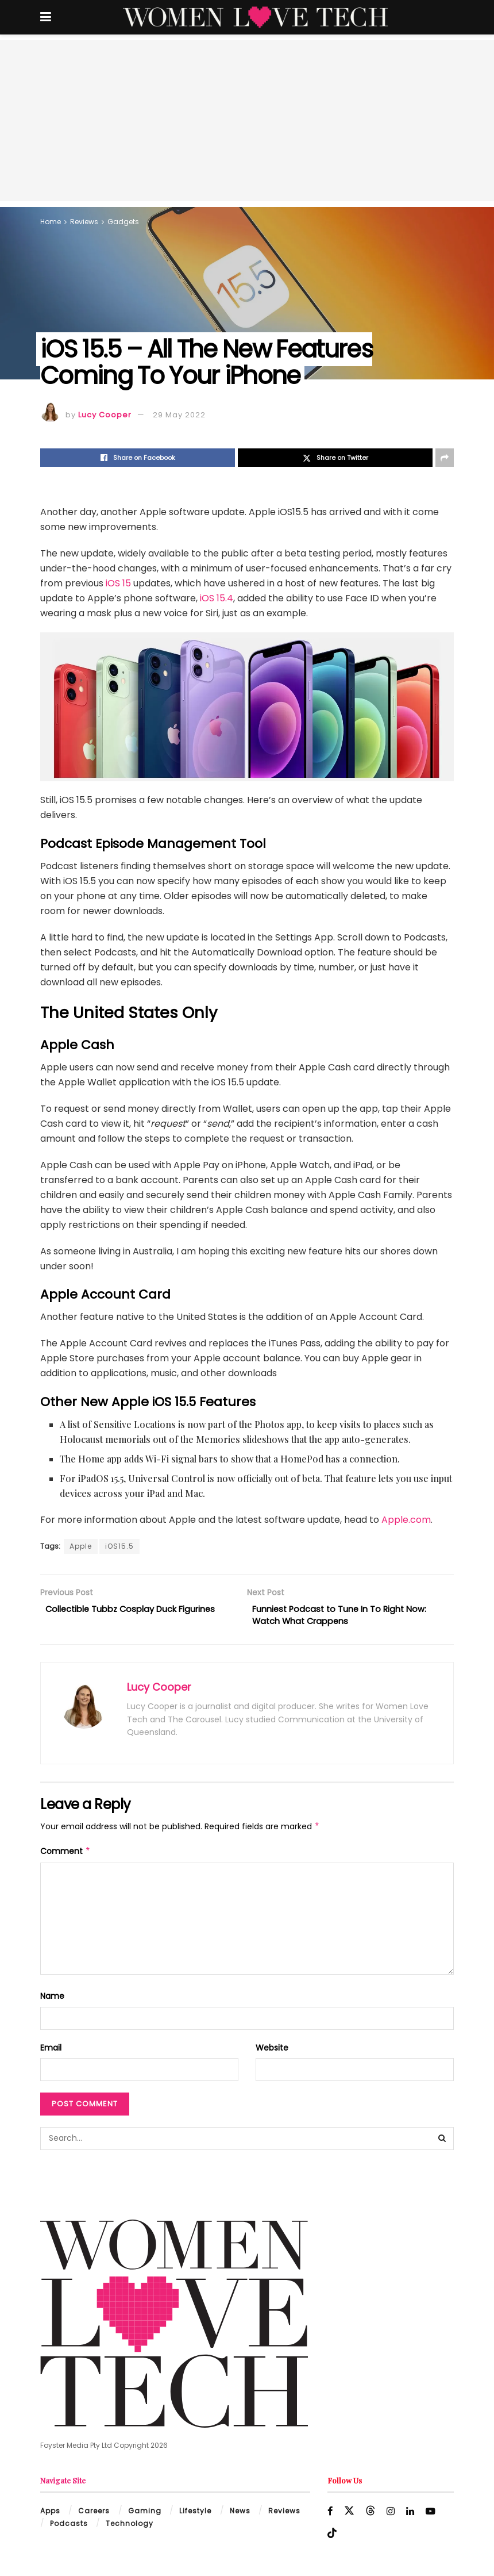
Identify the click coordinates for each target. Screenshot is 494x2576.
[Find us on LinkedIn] (411, 2514)
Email (50, 2051)
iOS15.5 (119, 1546)
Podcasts (69, 2527)
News (240, 2514)
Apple (81, 1546)
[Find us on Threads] (371, 2514)
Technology (129, 2527)
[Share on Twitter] (335, 457)
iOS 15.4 (216, 598)
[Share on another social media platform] (444, 457)
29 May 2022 (179, 414)
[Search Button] (442, 2141)
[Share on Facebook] (137, 457)
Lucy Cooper (105, 414)
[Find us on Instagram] (391, 2514)
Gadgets (123, 221)
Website (272, 2051)
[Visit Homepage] (255, 17)
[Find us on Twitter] (350, 2514)
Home (50, 221)
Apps (50, 2514)
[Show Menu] (45, 17)
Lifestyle (195, 2514)
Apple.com (406, 1519)
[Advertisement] (247, 120)
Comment (65, 1855)
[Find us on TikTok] (332, 2537)
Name (52, 1999)
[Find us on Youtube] (432, 2514)
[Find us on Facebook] (330, 2514)
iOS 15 (118, 583)
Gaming (144, 2514)
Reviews (84, 221)
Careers (94, 2514)
